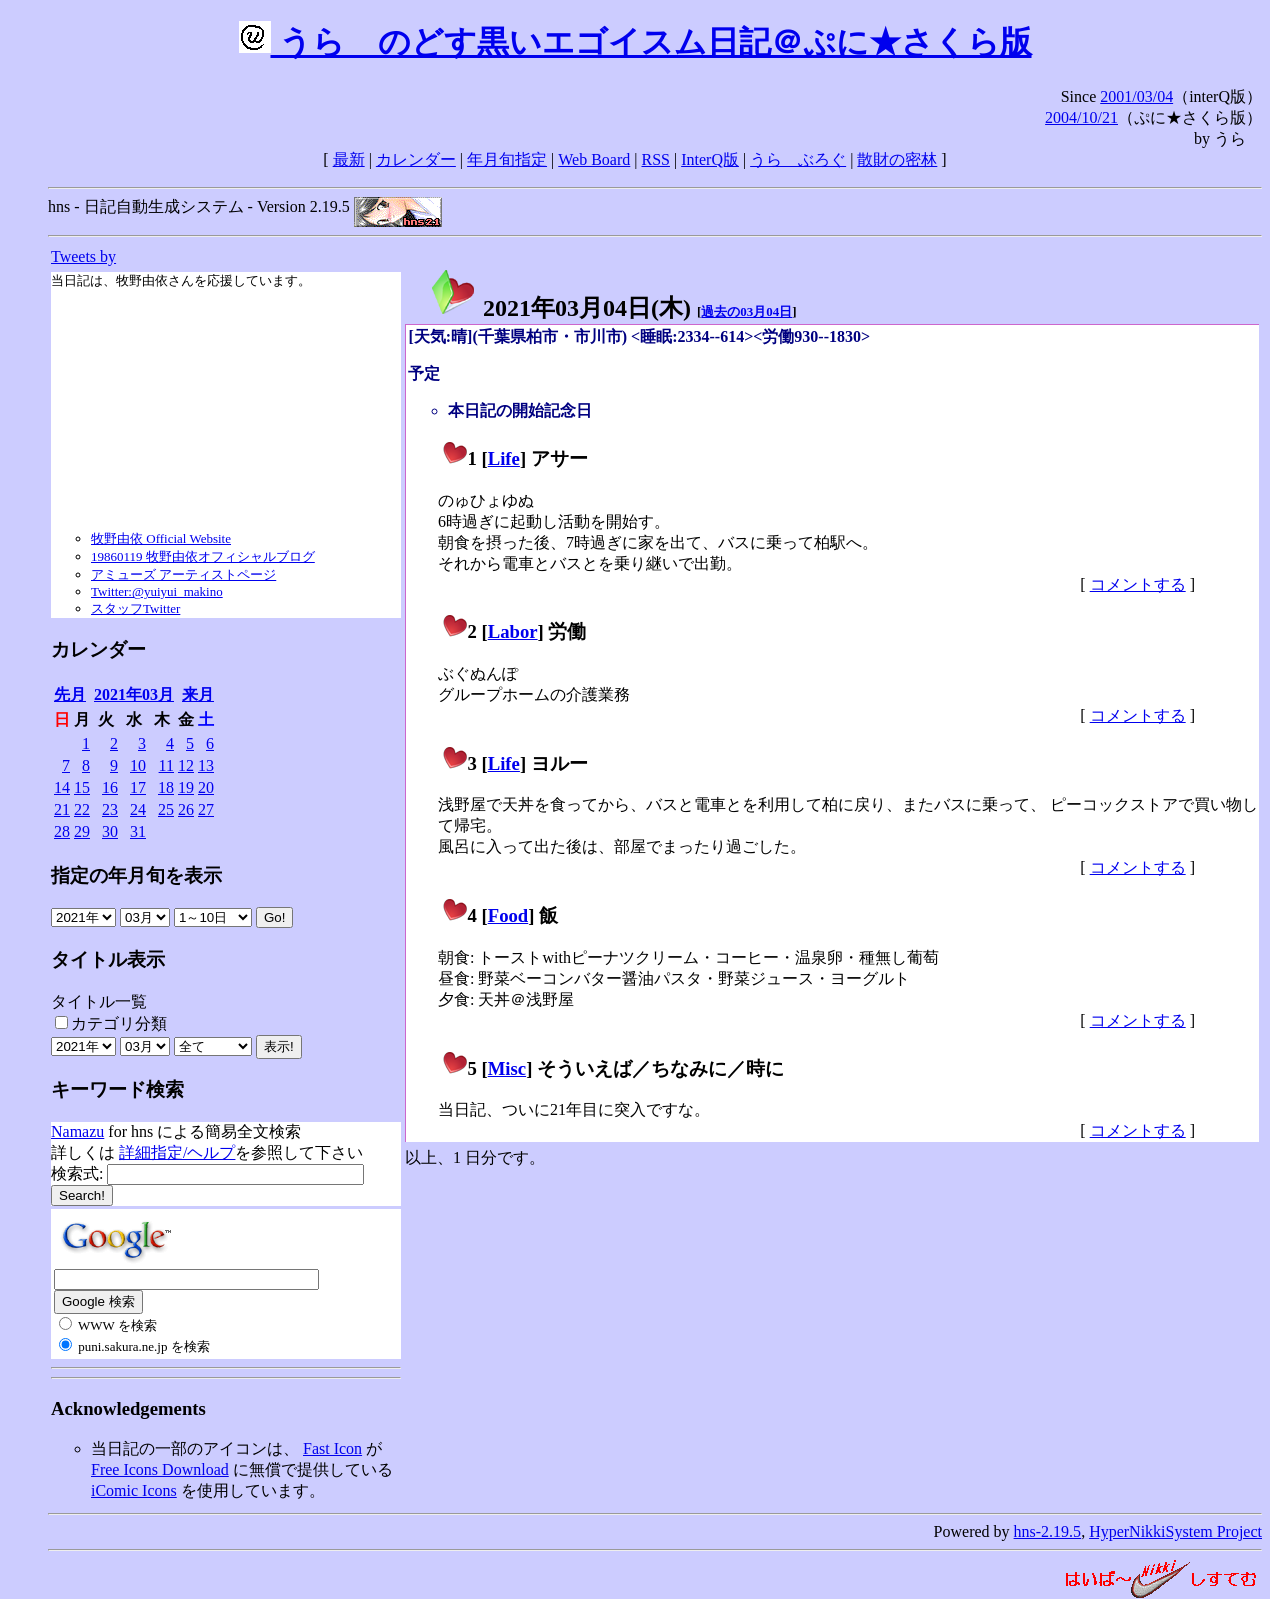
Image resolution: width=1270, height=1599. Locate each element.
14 (62, 787)
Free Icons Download (160, 1469)
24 (138, 809)
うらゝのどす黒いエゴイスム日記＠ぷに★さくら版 (635, 42)
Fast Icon (332, 1448)
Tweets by (83, 256)
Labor (513, 631)
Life (504, 458)
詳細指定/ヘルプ (177, 1152)
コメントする (1138, 584)
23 (110, 809)
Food (508, 915)
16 (110, 787)
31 (138, 831)
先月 (70, 694)
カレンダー (416, 159)
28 (62, 831)
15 (82, 787)
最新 (349, 159)
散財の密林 (897, 159)
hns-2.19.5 (1048, 1531)
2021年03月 (134, 694)
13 (206, 765)
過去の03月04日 (746, 311)
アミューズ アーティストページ (183, 574)
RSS (656, 159)
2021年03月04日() (560, 308)
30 (110, 831)
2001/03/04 (1136, 96)
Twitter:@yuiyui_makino (157, 591)
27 (206, 809)
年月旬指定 (507, 159)
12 (186, 765)
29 (82, 831)
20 (206, 787)
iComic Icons (134, 1490)
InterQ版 (710, 159)
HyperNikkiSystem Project (1175, 1531)
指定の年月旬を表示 (136, 875)
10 (138, 765)
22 (82, 809)
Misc (507, 1068)
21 (62, 809)
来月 (198, 694)
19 (186, 787)
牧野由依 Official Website (161, 538)
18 (166, 787)
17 (138, 787)
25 (166, 809)
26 (186, 809)
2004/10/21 (1081, 117)
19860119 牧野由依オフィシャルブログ (203, 556)
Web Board (594, 159)
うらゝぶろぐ (798, 159)
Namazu (77, 1131)
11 (166, 765)
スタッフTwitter (135, 608)
